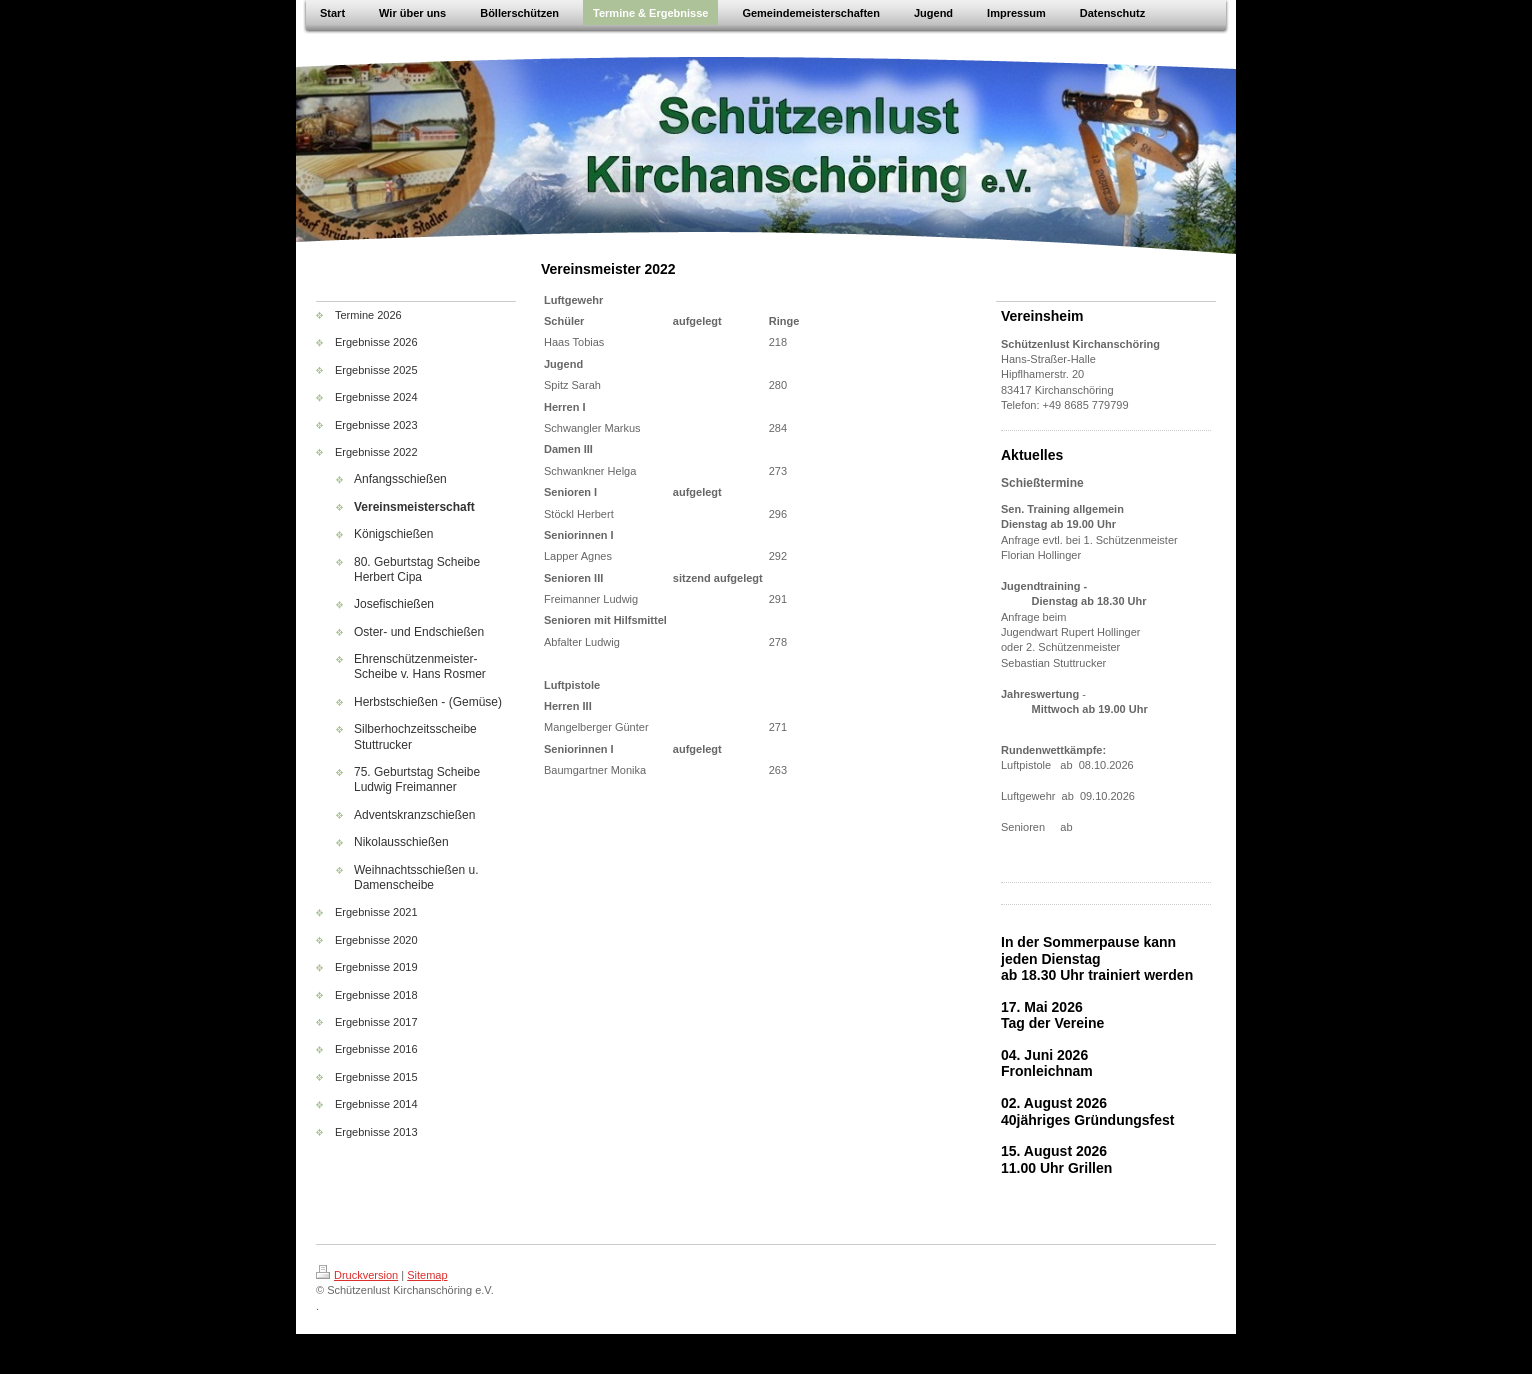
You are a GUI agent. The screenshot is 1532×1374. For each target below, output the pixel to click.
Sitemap (427, 1275)
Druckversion (357, 1275)
